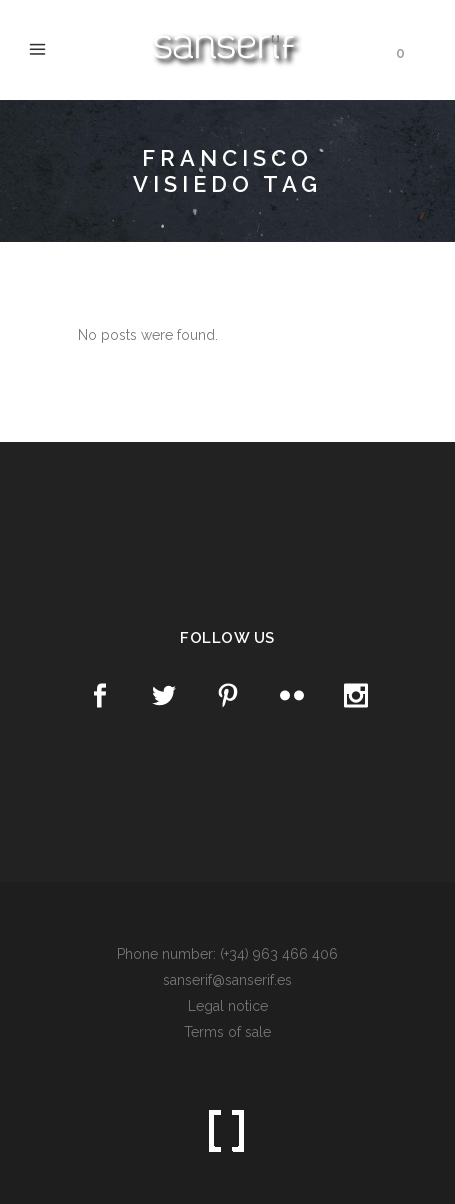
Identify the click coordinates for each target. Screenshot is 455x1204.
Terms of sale (227, 1032)
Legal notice (228, 1006)
